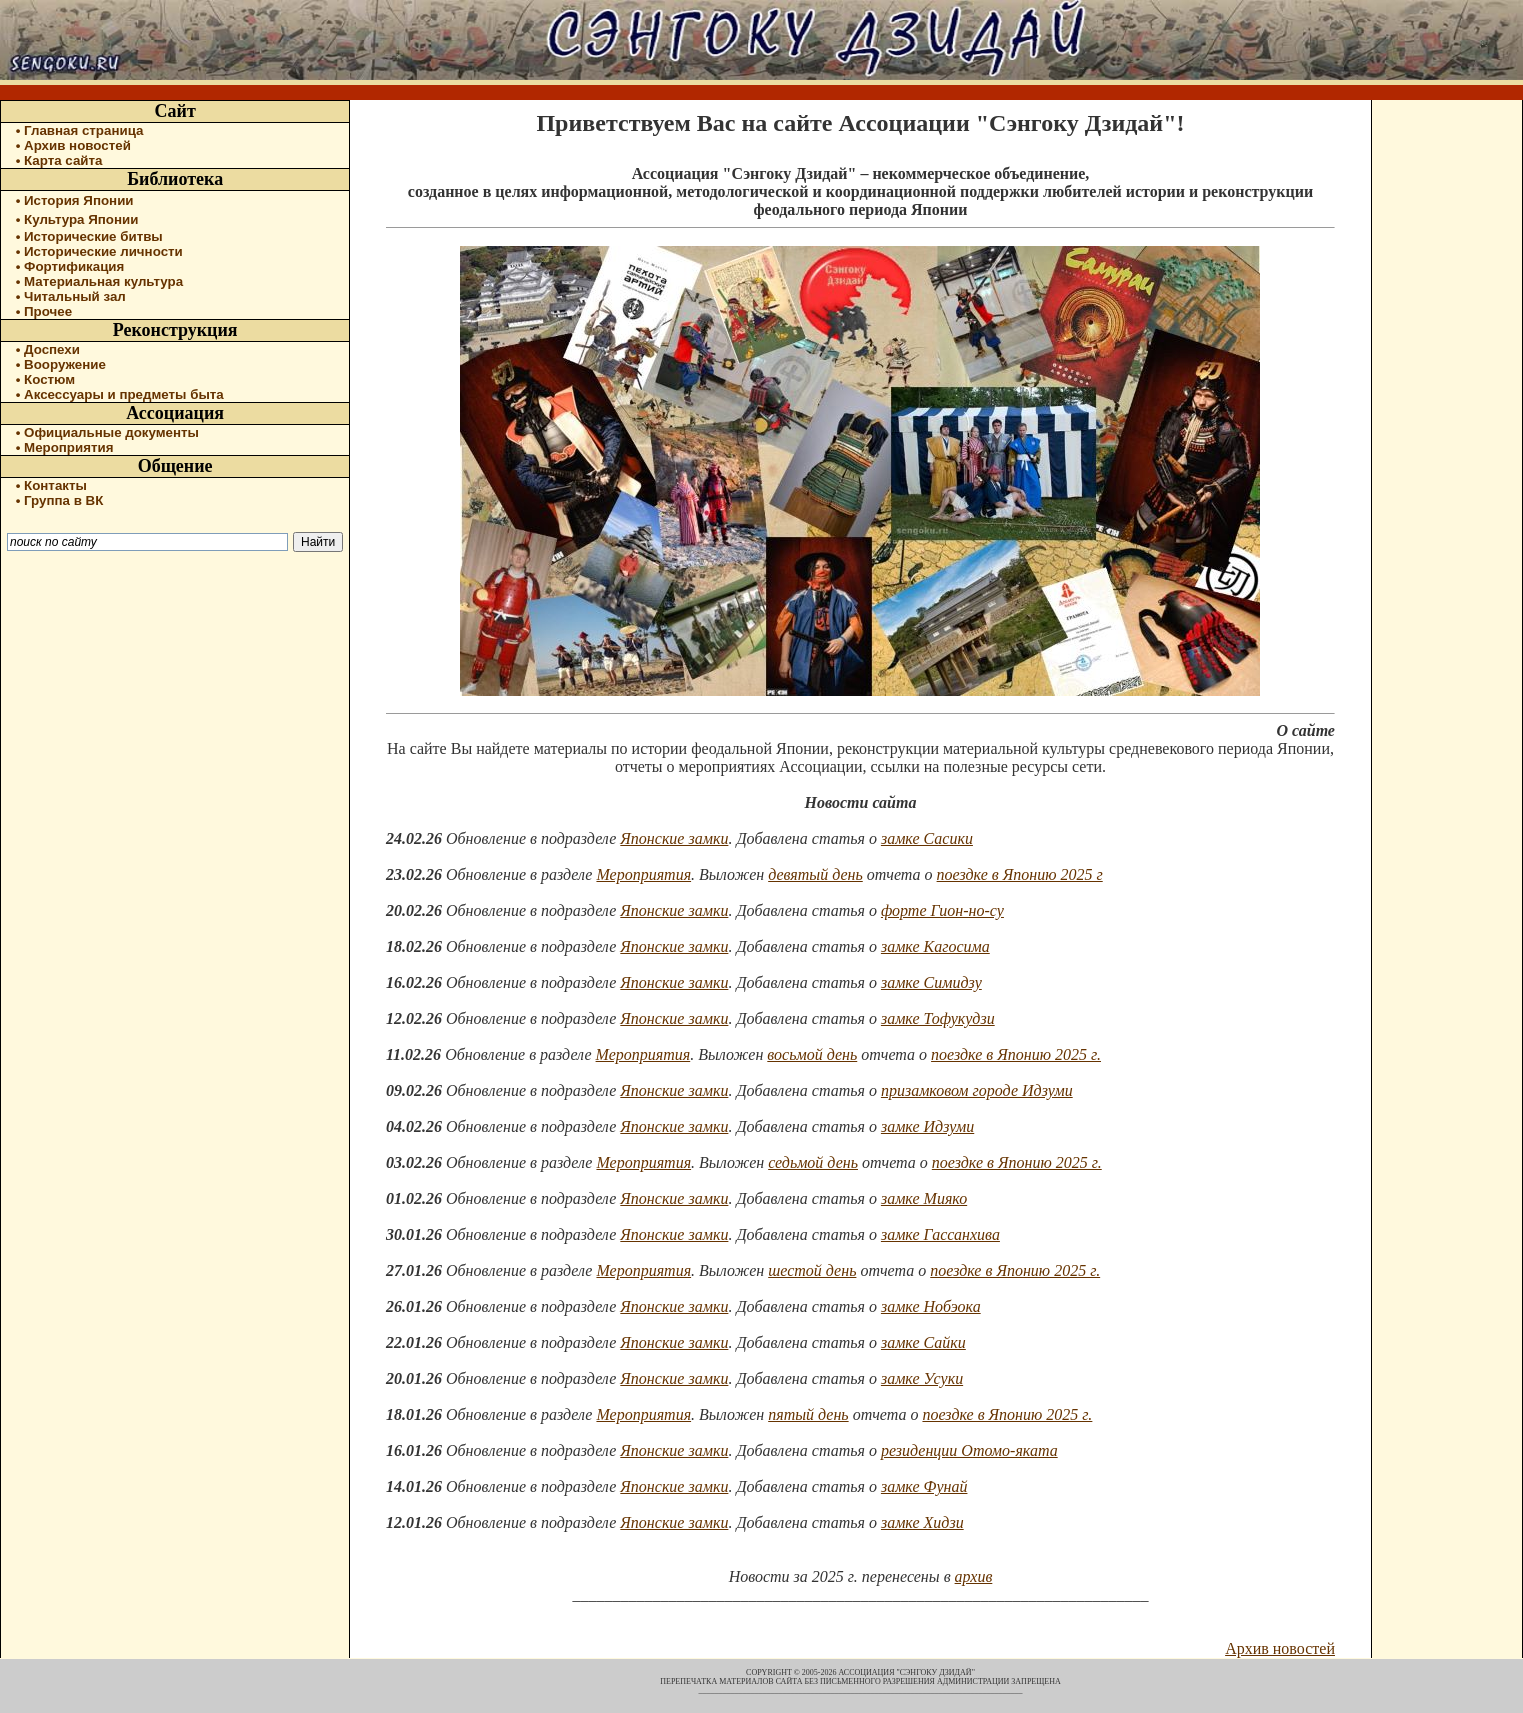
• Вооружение (61, 364)
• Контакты (51, 485)
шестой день (812, 1270)
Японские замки (674, 838)
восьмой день (812, 1054)
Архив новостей (1280, 1648)
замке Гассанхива (940, 1234)
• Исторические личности (99, 251)
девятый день (815, 874)
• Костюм (45, 379)
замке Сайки (923, 1342)
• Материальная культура (99, 281)
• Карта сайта (59, 160)
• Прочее (44, 311)
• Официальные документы (107, 432)
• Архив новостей (73, 145)
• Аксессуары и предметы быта (120, 394)
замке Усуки (922, 1378)
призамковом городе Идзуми (977, 1090)
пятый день (808, 1414)
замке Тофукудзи (938, 1018)
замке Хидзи (922, 1522)
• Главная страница (80, 130)
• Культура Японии (77, 219)
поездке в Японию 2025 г (1020, 874)
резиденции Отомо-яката (969, 1450)
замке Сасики (927, 838)
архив (974, 1576)
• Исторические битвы (89, 236)
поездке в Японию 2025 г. (1016, 1054)
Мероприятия (643, 874)
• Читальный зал (71, 296)
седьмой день (813, 1162)
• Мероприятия (65, 447)
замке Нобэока (931, 1306)
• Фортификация (70, 266)
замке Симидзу (931, 982)
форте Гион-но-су (942, 910)
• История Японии (75, 200)
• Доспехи (48, 349)
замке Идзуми (927, 1126)
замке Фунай (924, 1486)
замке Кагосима (935, 946)
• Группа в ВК (60, 500)
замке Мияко (924, 1198)
